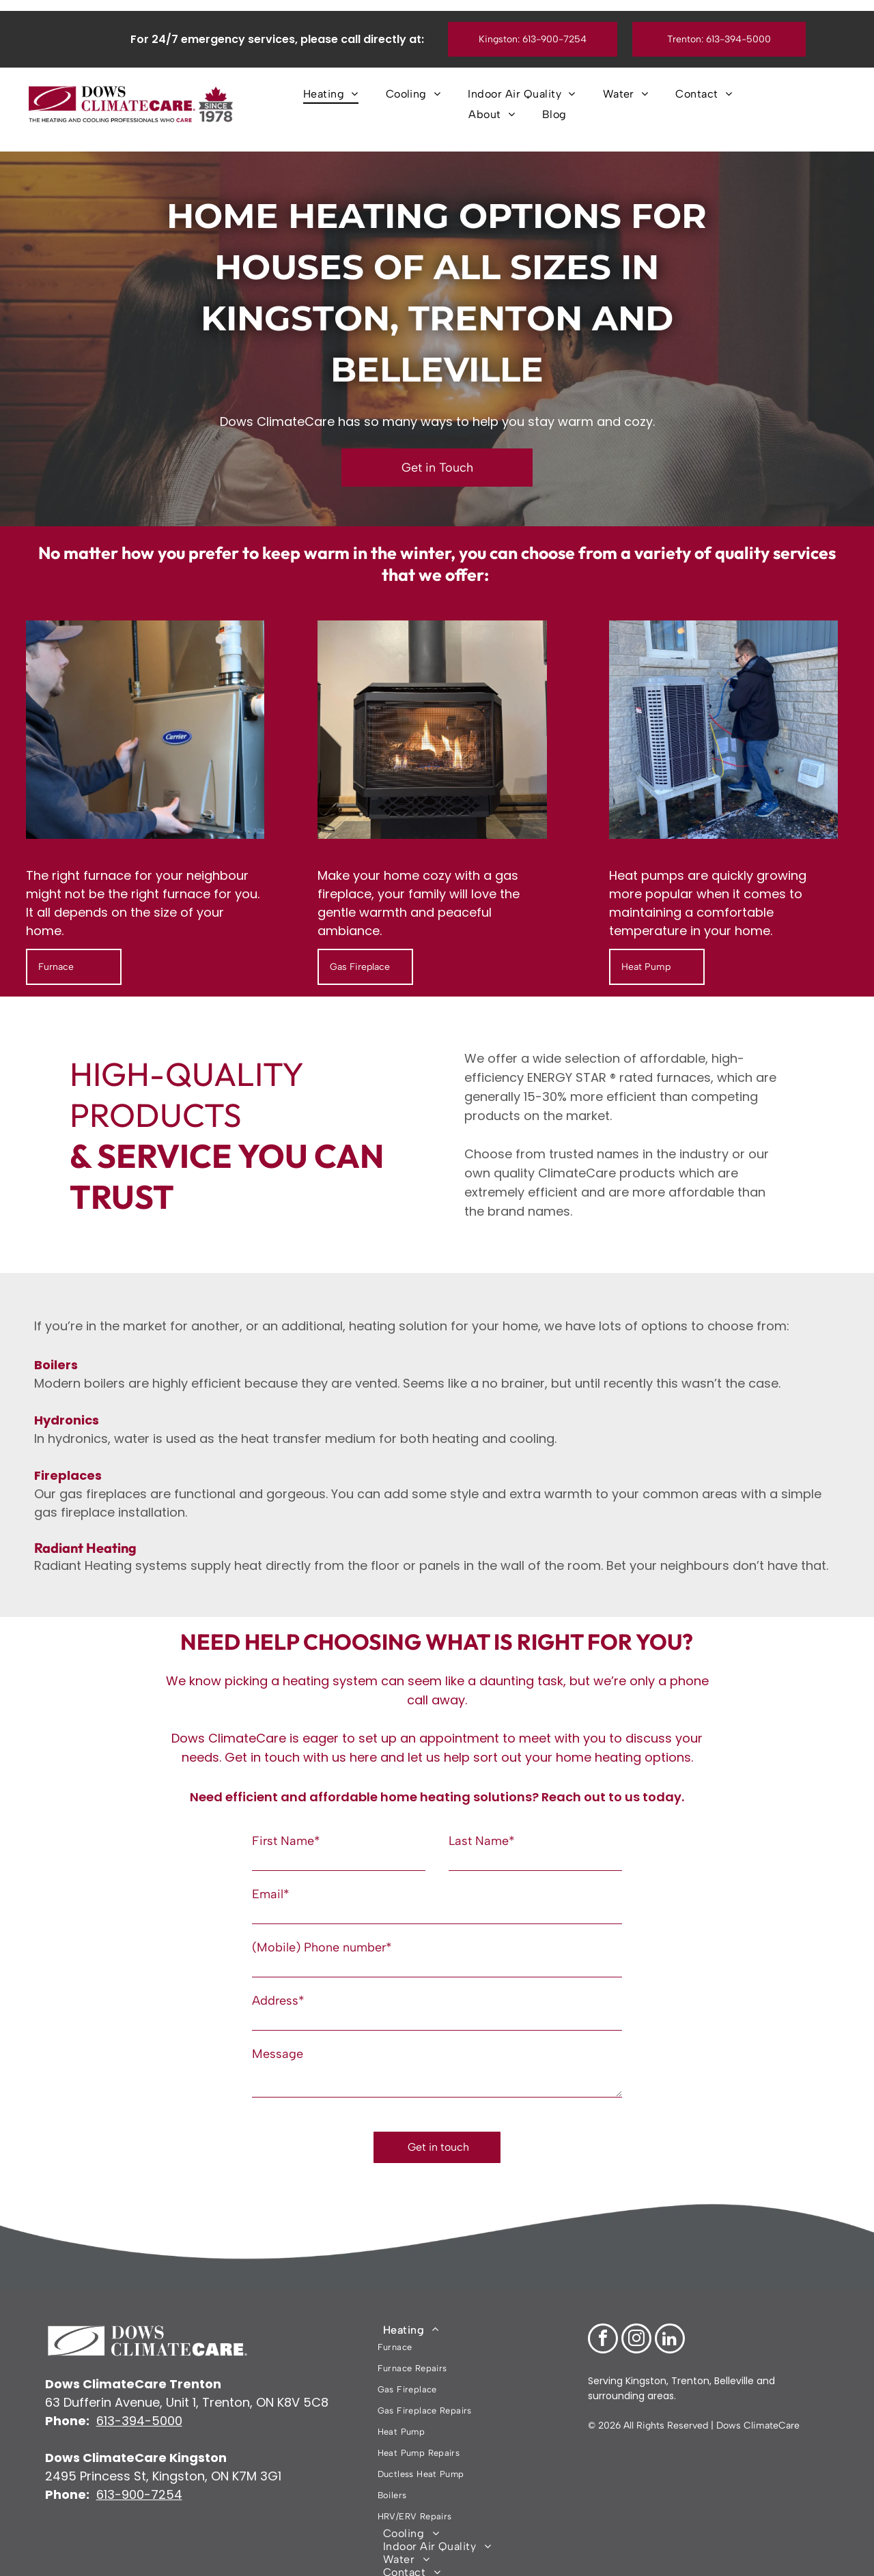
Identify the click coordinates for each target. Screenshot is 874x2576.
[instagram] (636, 2311)
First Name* (286, 1840)
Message (277, 2053)
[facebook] (603, 2311)
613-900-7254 (139, 2465)
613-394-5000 (139, 2392)
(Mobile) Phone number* (322, 1947)
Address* (278, 2000)
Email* (271, 1894)
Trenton (690, 2352)
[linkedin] (670, 2311)
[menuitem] (331, 94)
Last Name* (482, 1840)
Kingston (644, 2352)
